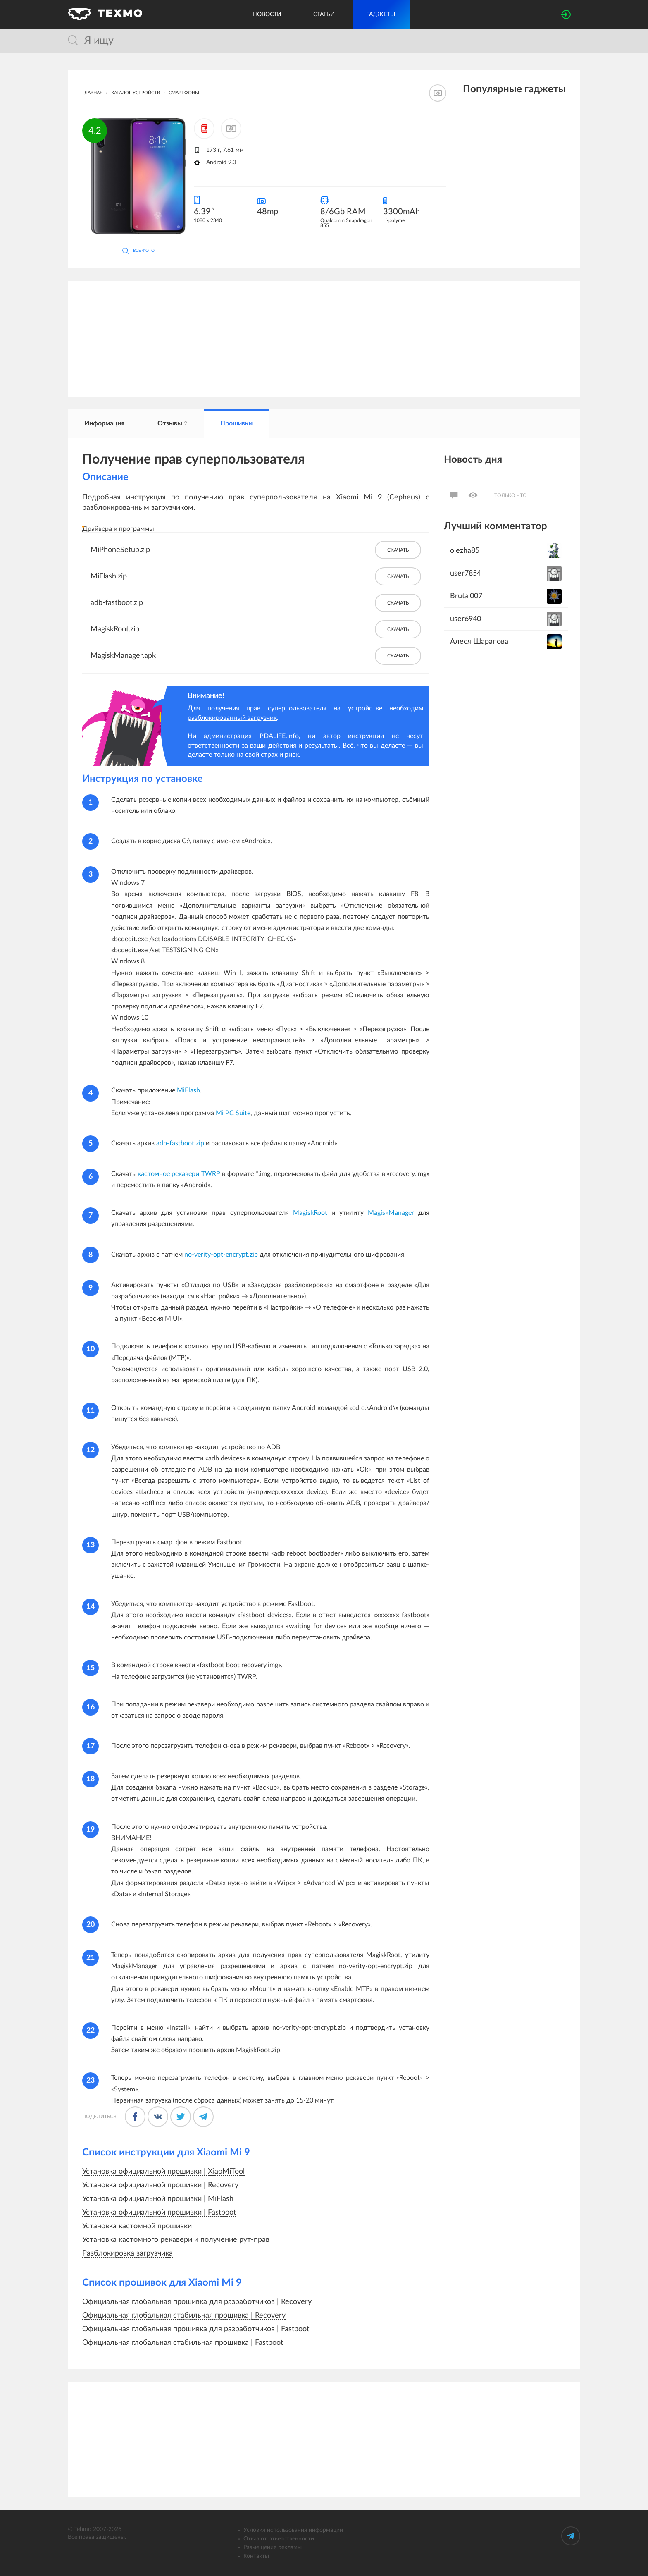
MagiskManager (391, 1213)
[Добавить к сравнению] (231, 129)
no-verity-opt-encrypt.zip (221, 1255)
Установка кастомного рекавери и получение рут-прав (175, 2240)
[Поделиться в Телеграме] (203, 2117)
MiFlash (188, 1090)
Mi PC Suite (233, 1113)
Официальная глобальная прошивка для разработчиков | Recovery (197, 2302)
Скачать (398, 550)
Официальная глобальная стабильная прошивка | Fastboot (182, 2343)
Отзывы (172, 424)
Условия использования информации (293, 2530)
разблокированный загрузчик (232, 718)
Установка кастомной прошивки (137, 2226)
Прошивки (236, 424)
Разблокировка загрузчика (127, 2254)
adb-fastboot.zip (180, 1143)
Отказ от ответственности (278, 2539)
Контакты (256, 2556)
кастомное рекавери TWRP (179, 1174)
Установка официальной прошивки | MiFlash (157, 2199)
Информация (104, 424)
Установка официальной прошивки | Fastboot (159, 2213)
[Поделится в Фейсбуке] (135, 2117)
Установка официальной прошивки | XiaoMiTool (163, 2172)
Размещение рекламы (272, 2548)
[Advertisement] (316, 339)
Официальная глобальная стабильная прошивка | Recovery (184, 2316)
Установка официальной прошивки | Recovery (160, 2185)
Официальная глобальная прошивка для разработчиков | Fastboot (195, 2329)
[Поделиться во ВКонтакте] (158, 2117)
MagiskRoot (310, 1213)
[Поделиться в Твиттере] (180, 2117)
